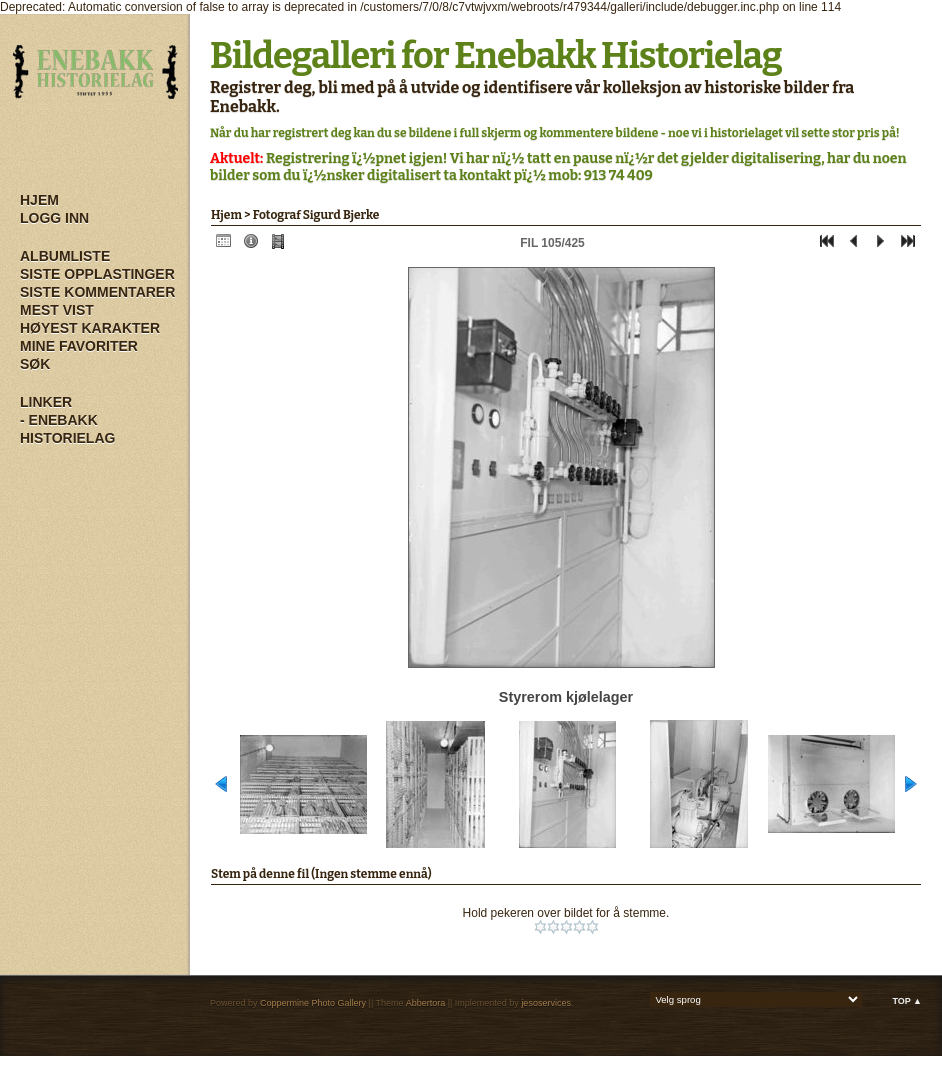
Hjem (39, 200)
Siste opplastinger (97, 274)
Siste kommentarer (97, 292)
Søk (35, 364)
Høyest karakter (90, 328)
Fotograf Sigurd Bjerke (316, 215)
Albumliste (65, 256)
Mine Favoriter (79, 346)
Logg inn (54, 218)
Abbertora (426, 1003)
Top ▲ (907, 1001)
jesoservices (546, 1003)
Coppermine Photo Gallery (313, 1003)
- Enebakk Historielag (67, 429)
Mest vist (57, 310)
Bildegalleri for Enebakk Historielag (496, 56)
